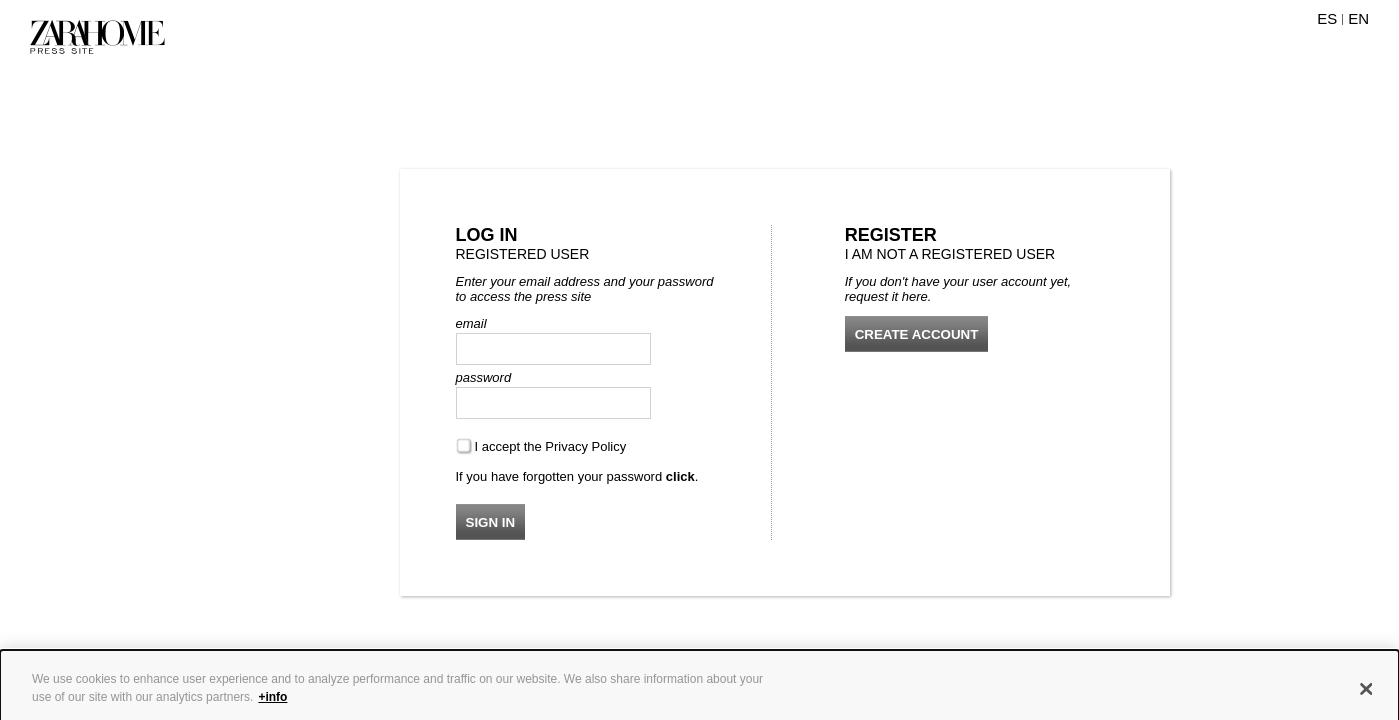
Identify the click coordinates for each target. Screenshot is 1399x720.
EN (1358, 18)
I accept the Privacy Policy (551, 446)
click (680, 476)
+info (272, 703)
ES (1327, 18)
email (471, 323)
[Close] (1367, 695)
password (484, 377)
